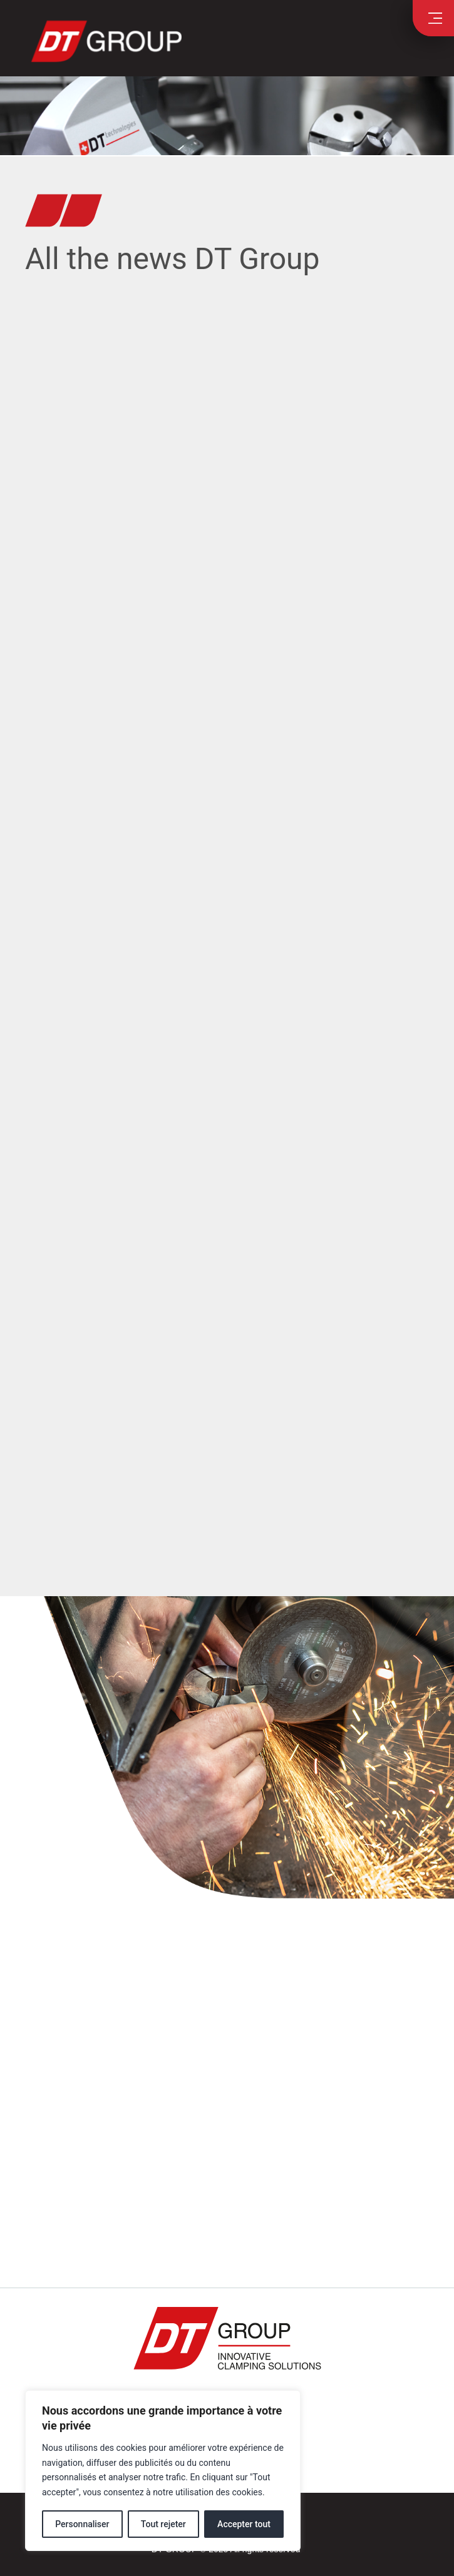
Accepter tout (244, 2524)
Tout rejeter (163, 2524)
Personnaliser (82, 2524)
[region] (163, 2470)
